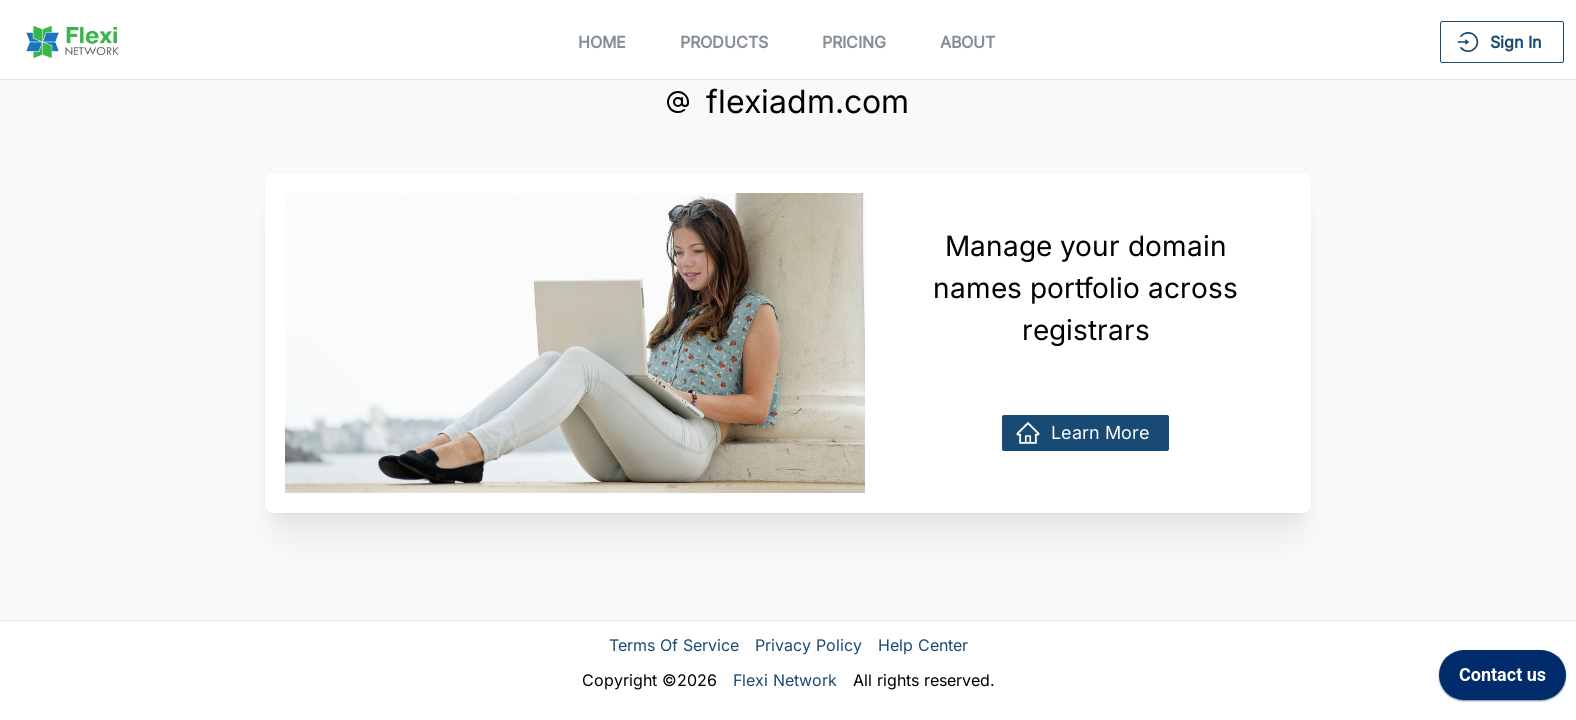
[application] (1502, 680)
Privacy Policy (808, 645)
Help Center (923, 645)
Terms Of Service (674, 645)
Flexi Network (785, 680)
